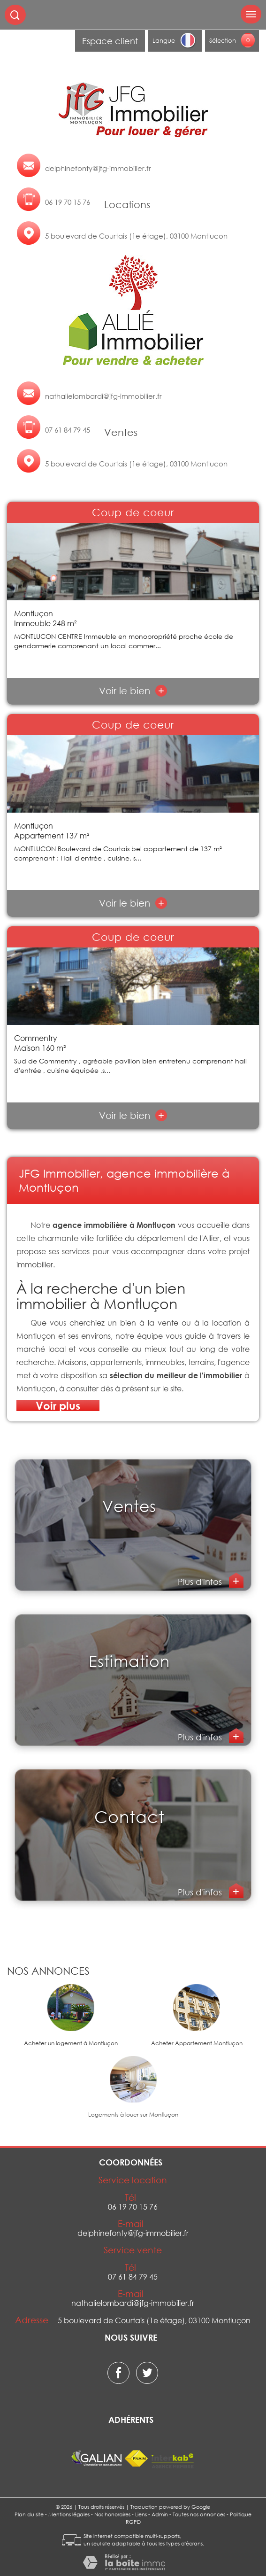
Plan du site (29, 2514)
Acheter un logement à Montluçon (71, 2043)
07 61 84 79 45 (67, 430)
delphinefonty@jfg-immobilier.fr (98, 168)
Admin (160, 2514)
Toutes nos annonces (199, 2514)
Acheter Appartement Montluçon (197, 2043)
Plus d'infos (201, 1581)
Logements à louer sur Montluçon (133, 2115)
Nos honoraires (112, 2514)
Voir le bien (133, 690)
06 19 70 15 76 (67, 202)
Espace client (110, 41)
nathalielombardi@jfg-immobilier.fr (103, 396)
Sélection (222, 40)
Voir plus (58, 1406)
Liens (141, 2514)
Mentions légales (69, 2514)
